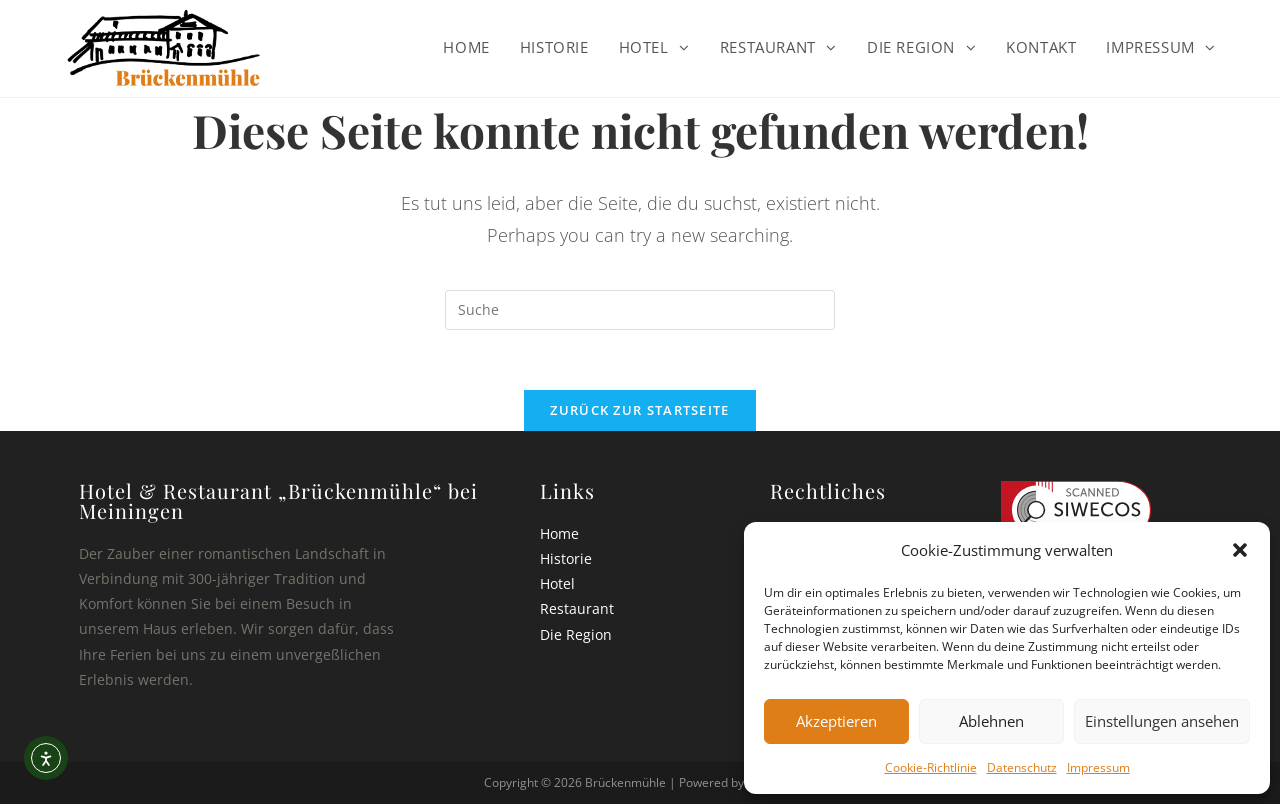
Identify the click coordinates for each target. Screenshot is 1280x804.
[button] (1240, 550)
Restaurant (577, 608)
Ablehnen (991, 721)
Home (559, 533)
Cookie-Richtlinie (931, 767)
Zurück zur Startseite (639, 410)
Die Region (576, 634)
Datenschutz (1022, 767)
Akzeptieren (836, 721)
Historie (566, 558)
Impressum (1098, 767)
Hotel (557, 583)
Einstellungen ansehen (1162, 721)
